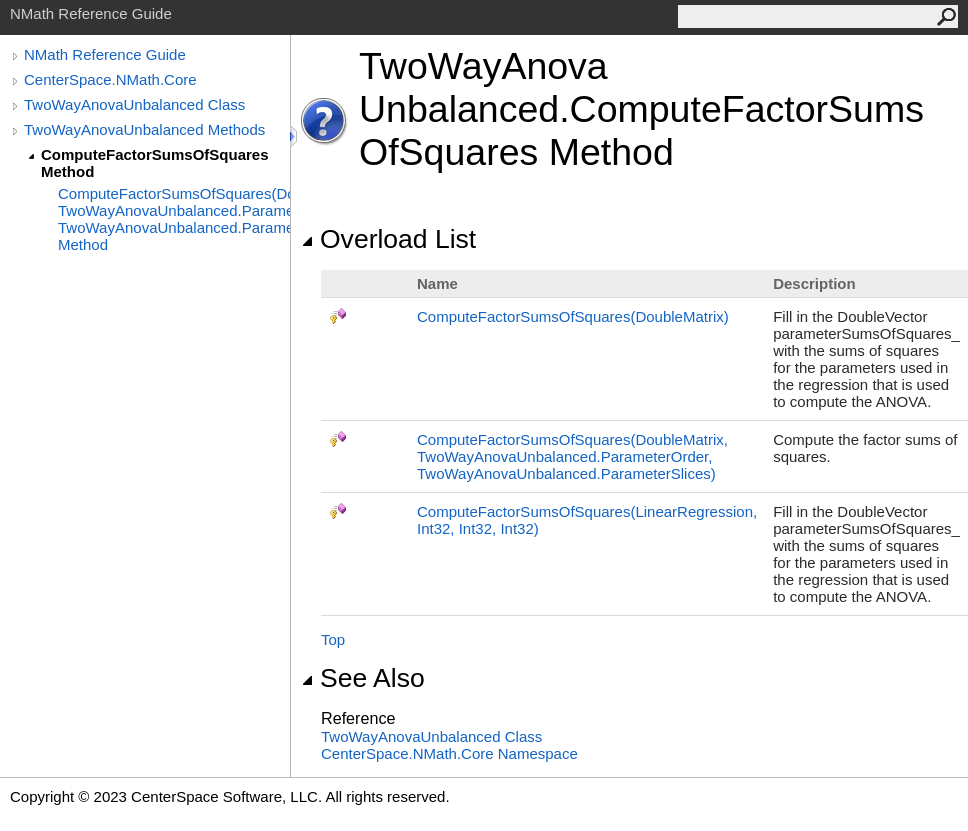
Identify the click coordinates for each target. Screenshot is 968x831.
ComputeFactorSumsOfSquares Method (155, 163)
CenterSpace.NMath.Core (110, 79)
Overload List (388, 239)
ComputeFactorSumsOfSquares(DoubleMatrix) (573, 316)
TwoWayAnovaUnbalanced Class (134, 104)
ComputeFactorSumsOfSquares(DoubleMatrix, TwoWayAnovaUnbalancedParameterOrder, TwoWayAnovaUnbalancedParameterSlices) (572, 456)
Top (333, 639)
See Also (363, 678)
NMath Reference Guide (105, 54)
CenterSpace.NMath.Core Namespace (449, 753)
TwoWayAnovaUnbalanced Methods (144, 129)
